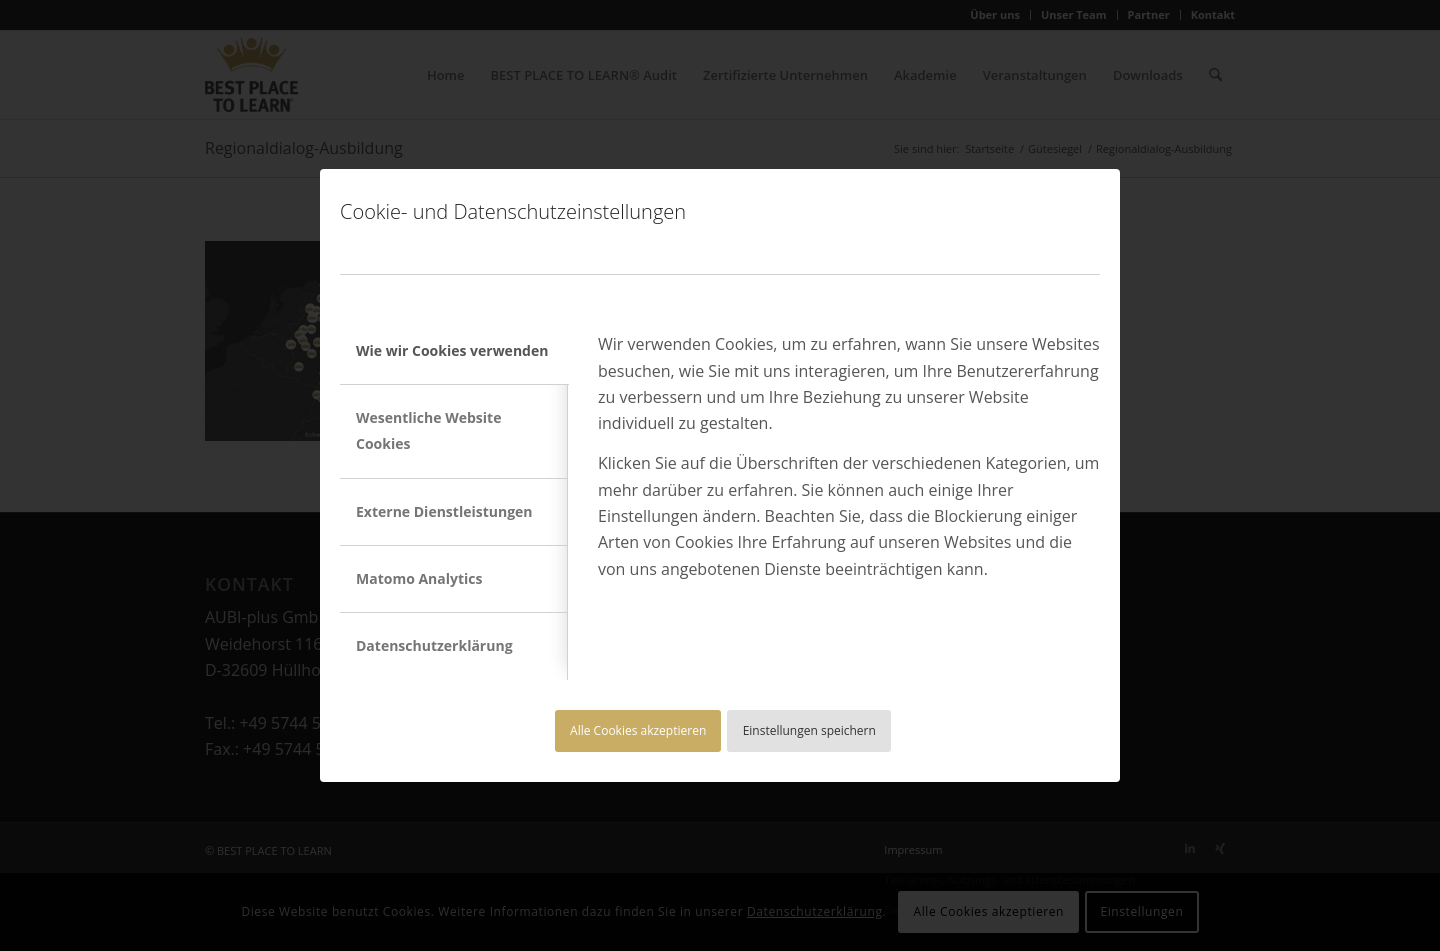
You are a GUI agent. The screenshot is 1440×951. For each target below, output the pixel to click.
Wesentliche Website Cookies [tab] (428, 430)
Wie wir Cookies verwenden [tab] (452, 350)
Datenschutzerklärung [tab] (434, 645)
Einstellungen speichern (809, 730)
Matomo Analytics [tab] (419, 578)
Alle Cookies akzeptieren (638, 730)
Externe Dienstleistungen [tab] (444, 511)
